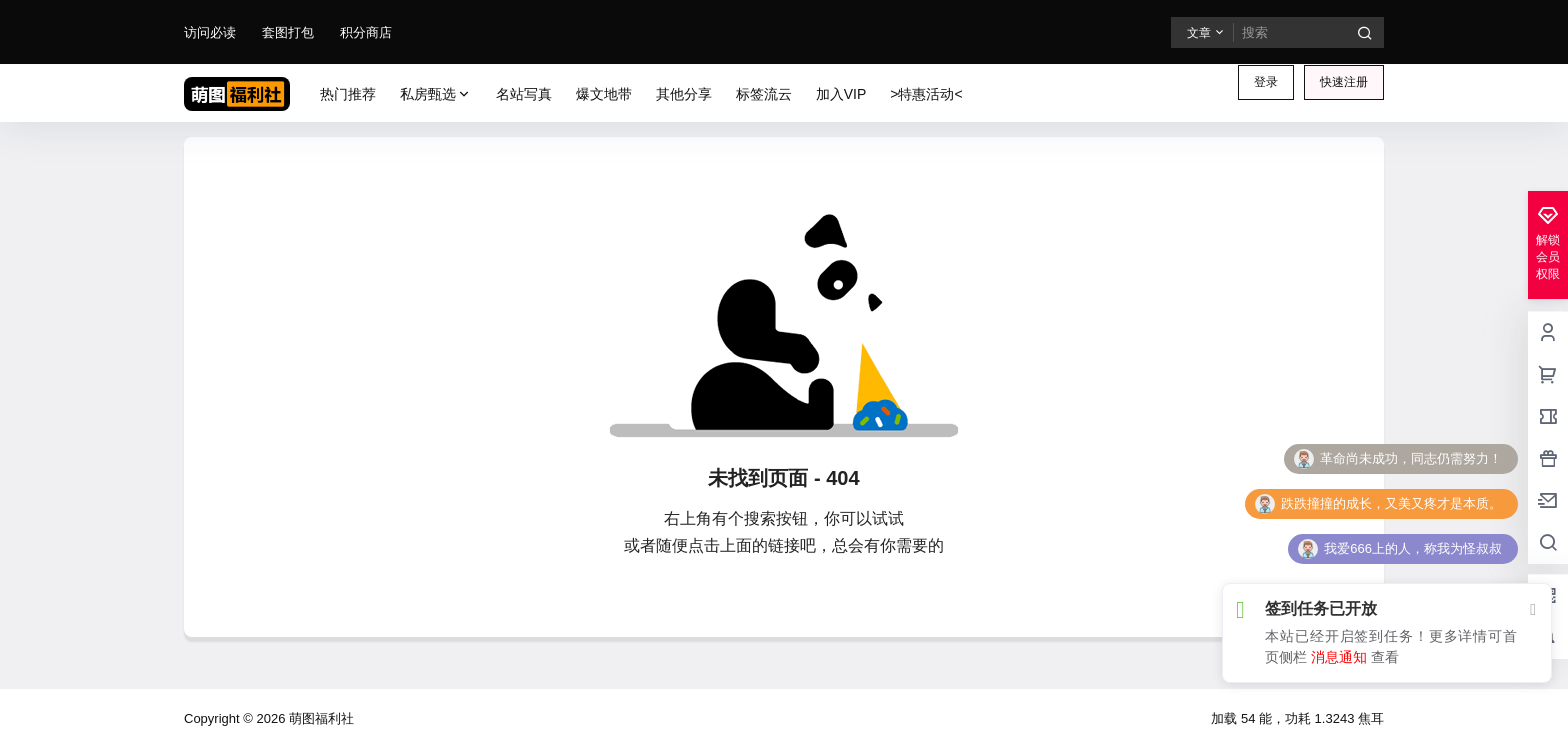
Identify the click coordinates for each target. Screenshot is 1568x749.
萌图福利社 (319, 718)
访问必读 (210, 32)
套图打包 (288, 32)
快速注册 (1344, 82)
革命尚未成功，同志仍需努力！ (1411, 458)
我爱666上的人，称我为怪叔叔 (1413, 548)
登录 (1266, 82)
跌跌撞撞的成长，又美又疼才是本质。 (1391, 503)
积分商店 (366, 32)
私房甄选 (436, 94)
